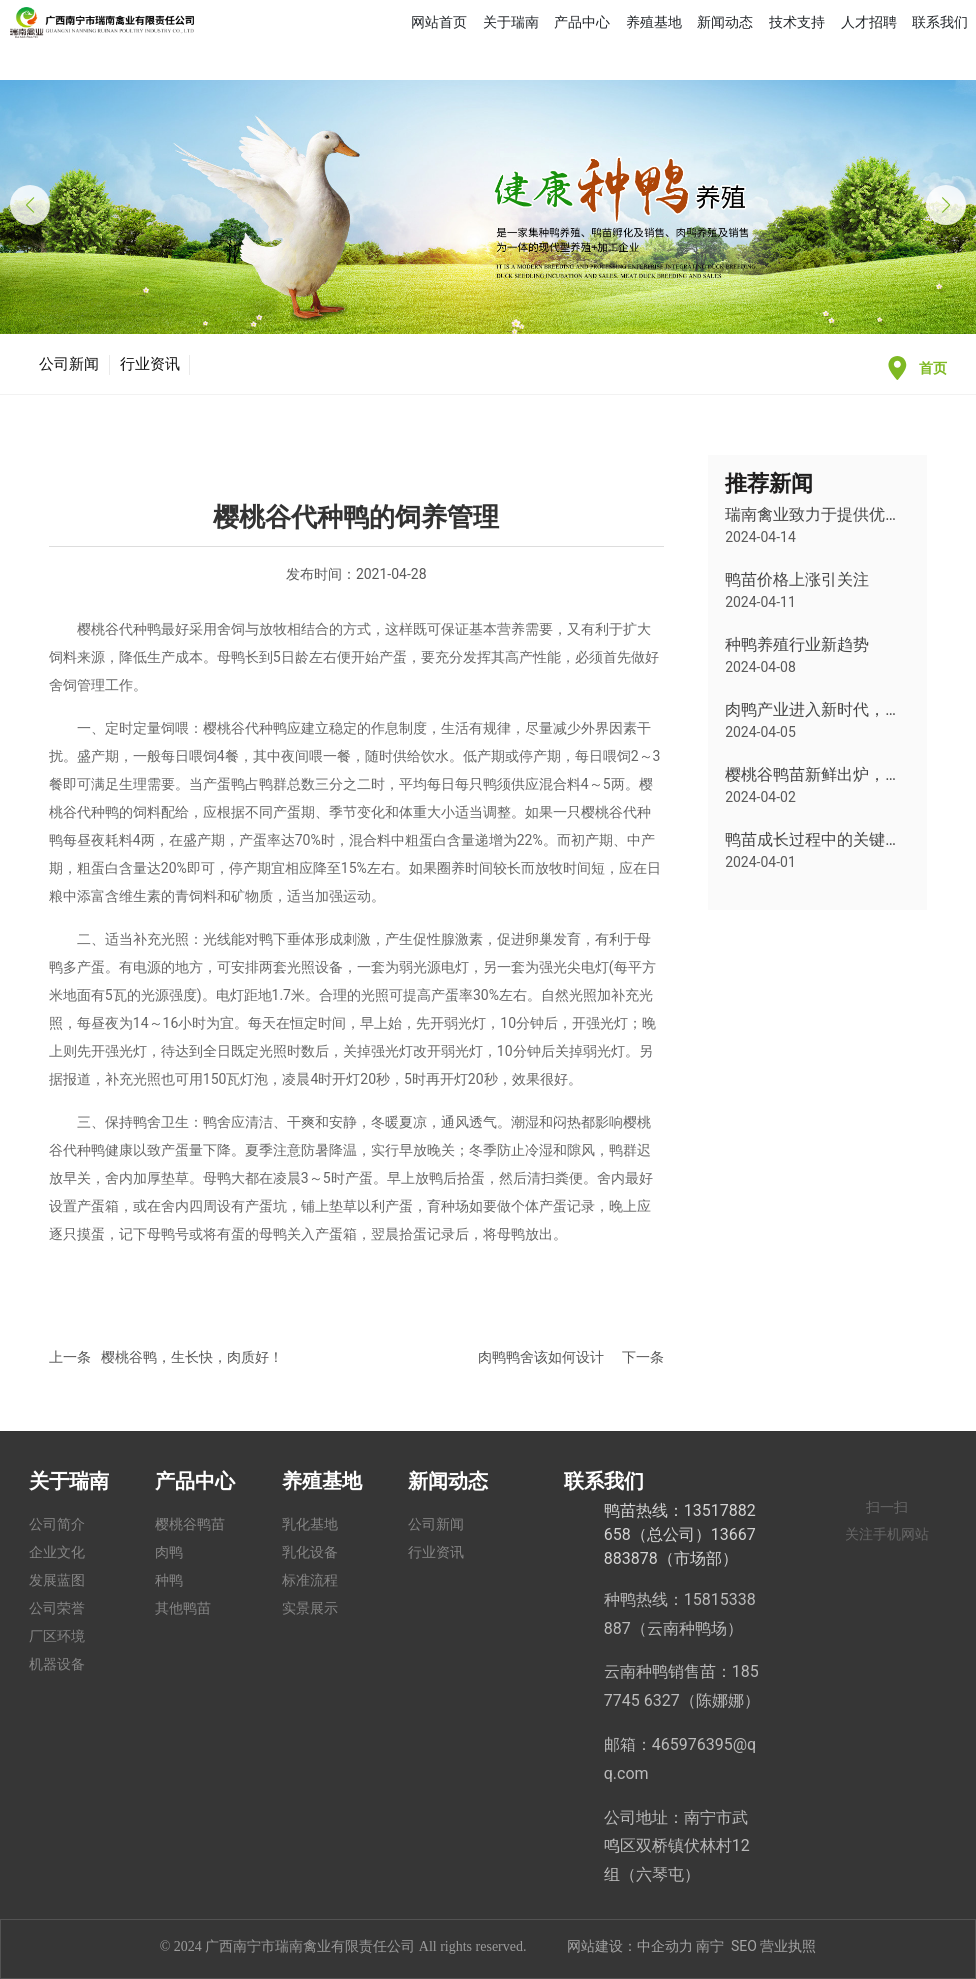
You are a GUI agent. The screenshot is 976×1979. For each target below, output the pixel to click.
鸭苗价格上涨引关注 (797, 579)
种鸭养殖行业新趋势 (797, 644)
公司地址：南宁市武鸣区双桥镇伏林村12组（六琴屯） (677, 1846)
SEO (744, 1946)
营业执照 (788, 1946)
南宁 (710, 1946)
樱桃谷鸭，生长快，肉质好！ (192, 1357)
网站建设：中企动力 (630, 1946)
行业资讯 (150, 364)
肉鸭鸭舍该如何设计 (541, 1357)
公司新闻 (69, 364)
